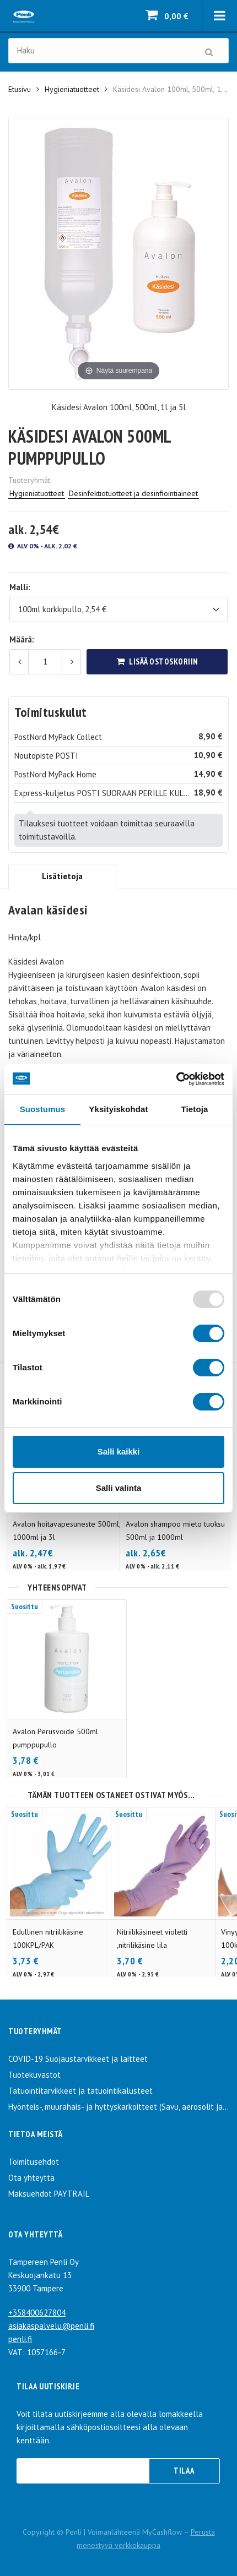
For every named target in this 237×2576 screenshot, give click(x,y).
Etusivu (19, 89)
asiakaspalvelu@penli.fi (51, 2326)
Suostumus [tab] (43, 1109)
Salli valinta (119, 1488)
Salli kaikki (119, 1451)
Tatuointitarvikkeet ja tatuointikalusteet (80, 2090)
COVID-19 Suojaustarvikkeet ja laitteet (78, 2059)
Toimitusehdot (33, 2161)
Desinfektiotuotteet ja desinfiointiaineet (133, 493)
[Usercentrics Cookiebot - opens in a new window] (176, 1079)
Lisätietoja (62, 876)
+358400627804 (37, 2312)
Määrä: (21, 639)
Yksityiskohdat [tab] (118, 1109)
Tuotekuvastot (34, 2074)
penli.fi (20, 2339)
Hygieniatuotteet (72, 89)
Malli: (19, 587)
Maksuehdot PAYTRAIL (48, 2193)
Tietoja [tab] (194, 1109)
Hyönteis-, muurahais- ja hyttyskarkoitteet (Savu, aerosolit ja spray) (118, 2106)
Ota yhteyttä (31, 2177)
